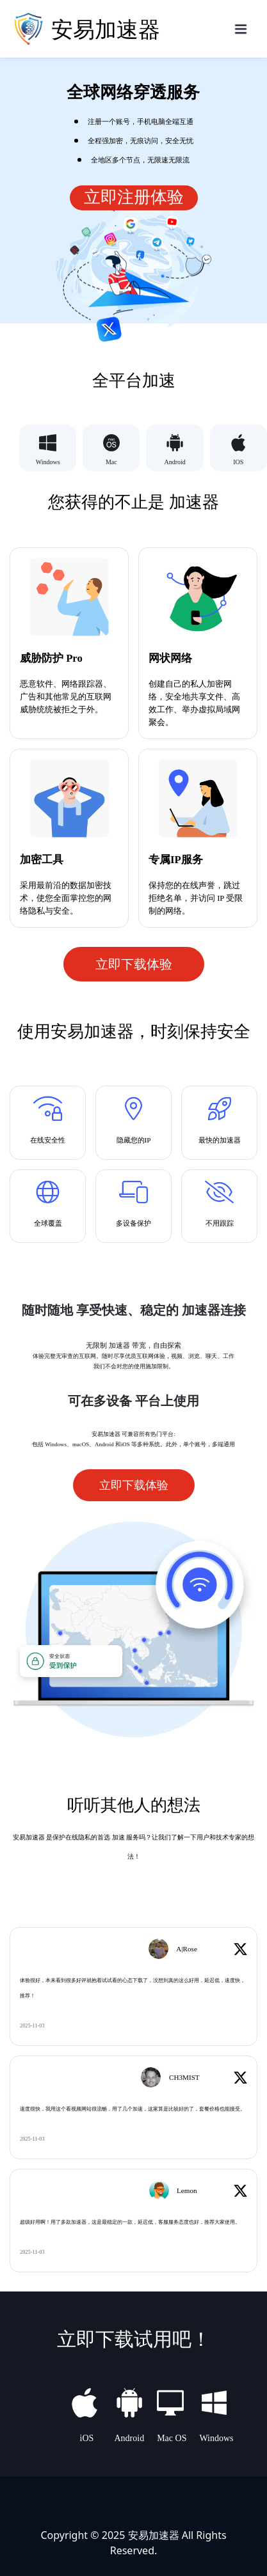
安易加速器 (153, 2534)
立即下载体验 (133, 964)
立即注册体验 (134, 197)
